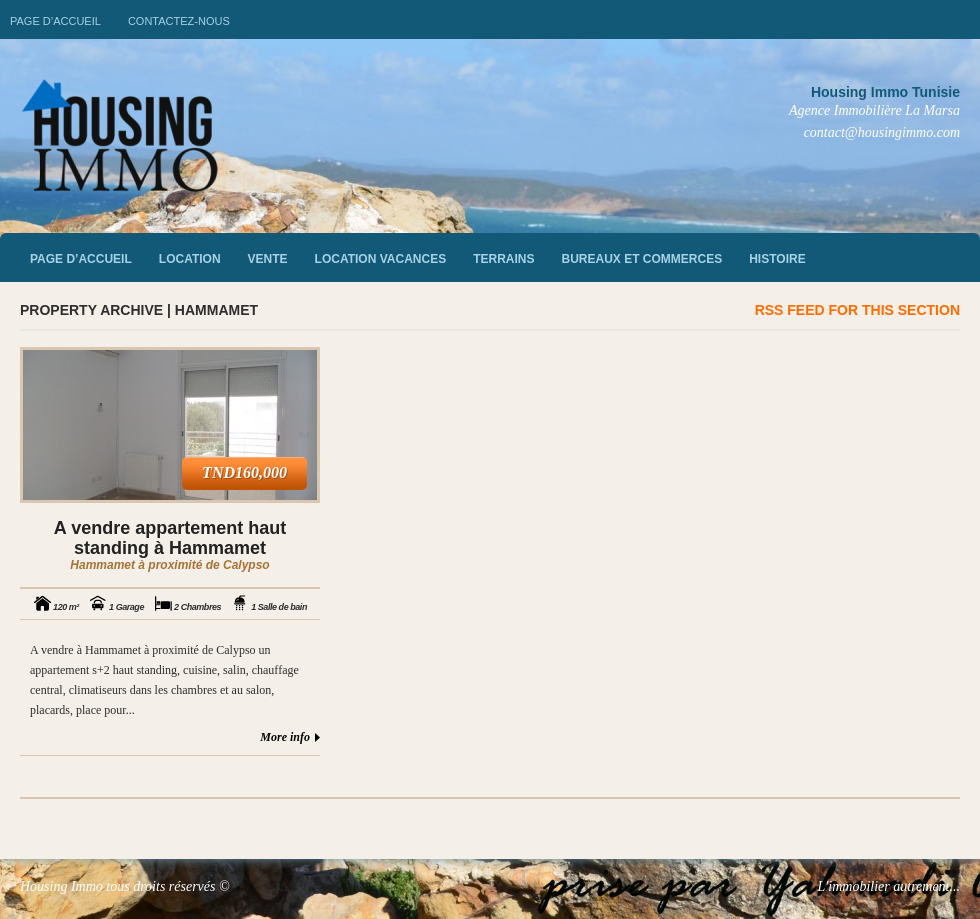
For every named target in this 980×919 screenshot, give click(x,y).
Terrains (503, 259)
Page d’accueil (55, 21)
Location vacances (381, 259)
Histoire (777, 259)
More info (285, 737)
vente (268, 259)
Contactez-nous (179, 21)
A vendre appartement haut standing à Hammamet (170, 538)
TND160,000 (244, 472)
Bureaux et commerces (642, 259)
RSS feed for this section (857, 310)
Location (190, 259)
